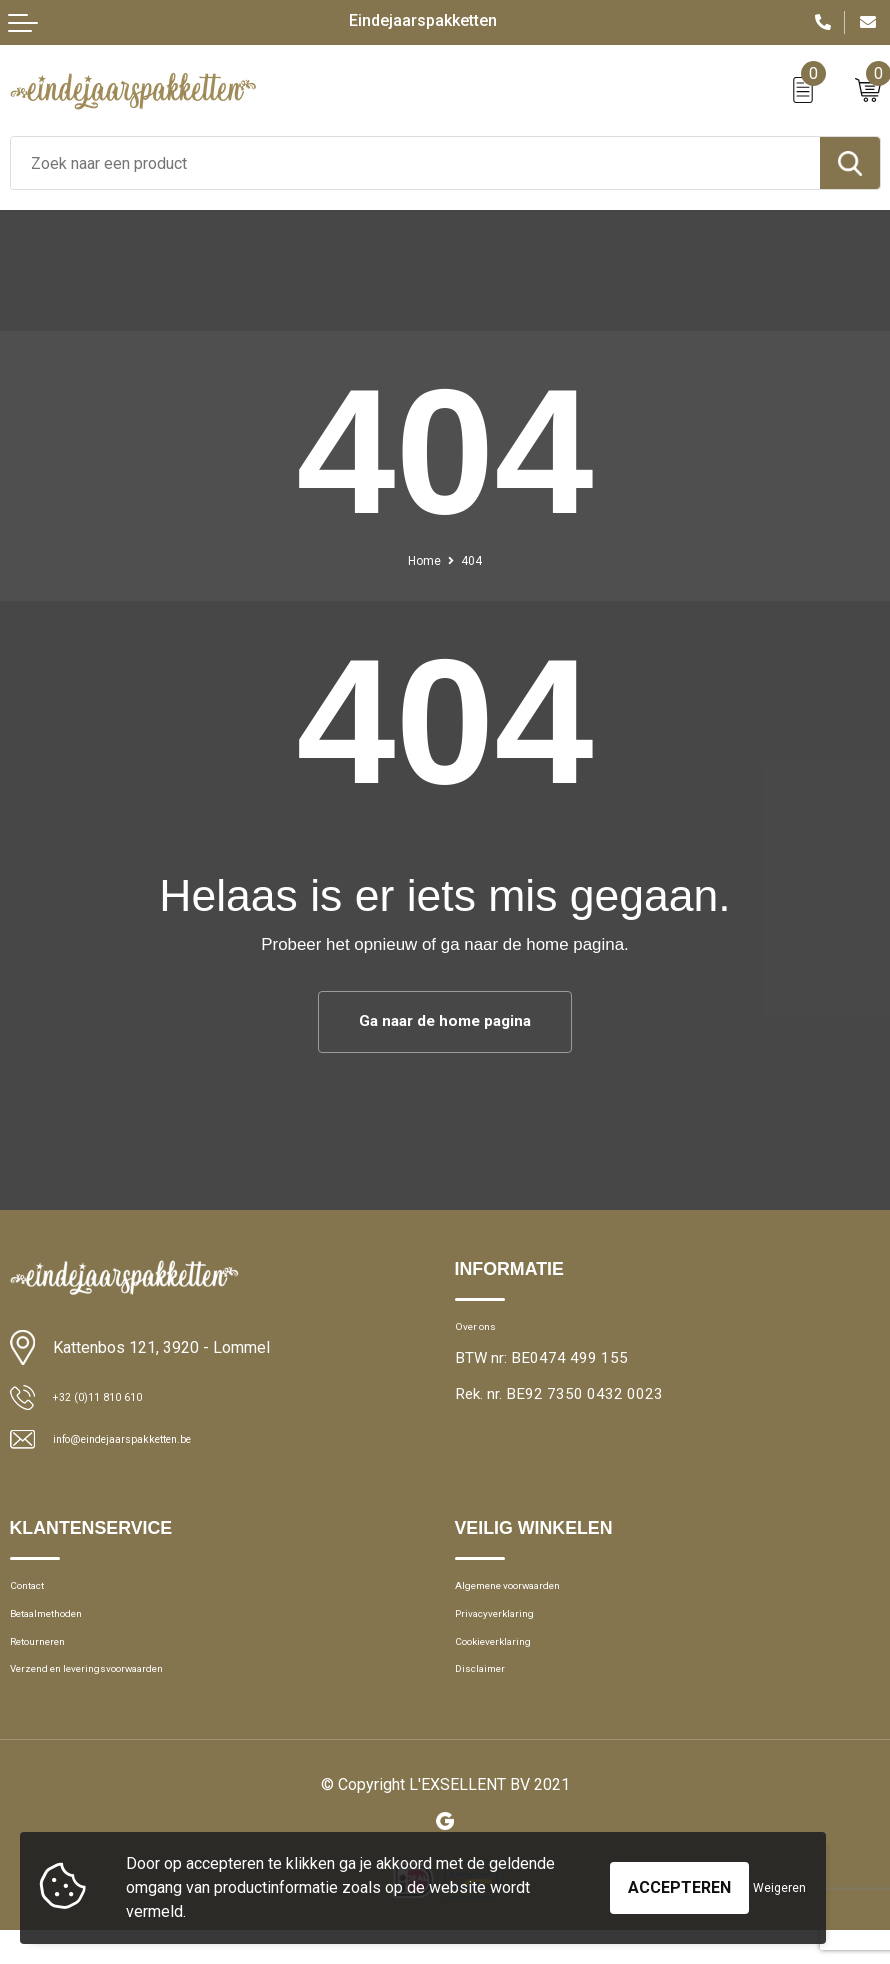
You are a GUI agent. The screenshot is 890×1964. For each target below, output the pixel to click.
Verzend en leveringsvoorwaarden (121, 1700)
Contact (36, 1597)
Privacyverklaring (510, 1631)
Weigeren (779, 1888)
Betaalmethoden (64, 1631)
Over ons (484, 1332)
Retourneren (51, 1665)
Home (420, 560)
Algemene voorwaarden (533, 1597)
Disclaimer (489, 1700)
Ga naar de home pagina (445, 1022)
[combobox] (415, 163)
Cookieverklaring (509, 1665)
